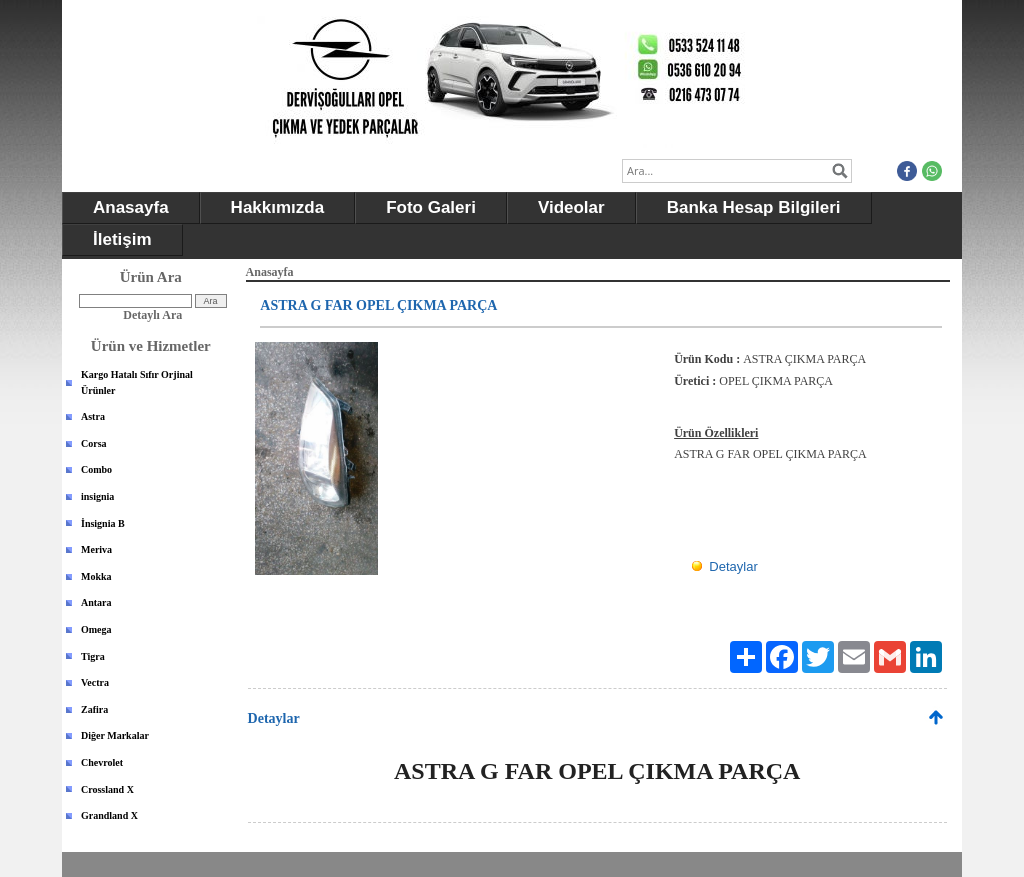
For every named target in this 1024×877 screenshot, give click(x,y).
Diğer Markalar (115, 735)
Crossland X (107, 789)
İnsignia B (103, 523)
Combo (96, 469)
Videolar (571, 207)
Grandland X (109, 815)
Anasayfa (131, 207)
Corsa (94, 443)
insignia (97, 496)
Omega (96, 629)
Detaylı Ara (152, 315)
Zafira (94, 709)
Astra (93, 416)
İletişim (122, 239)
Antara (96, 602)
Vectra (95, 682)
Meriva (96, 549)
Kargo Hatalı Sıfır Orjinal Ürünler (137, 382)
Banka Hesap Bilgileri (754, 207)
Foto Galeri (431, 207)
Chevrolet (102, 762)
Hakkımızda (278, 207)
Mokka (96, 576)
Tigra (93, 656)
